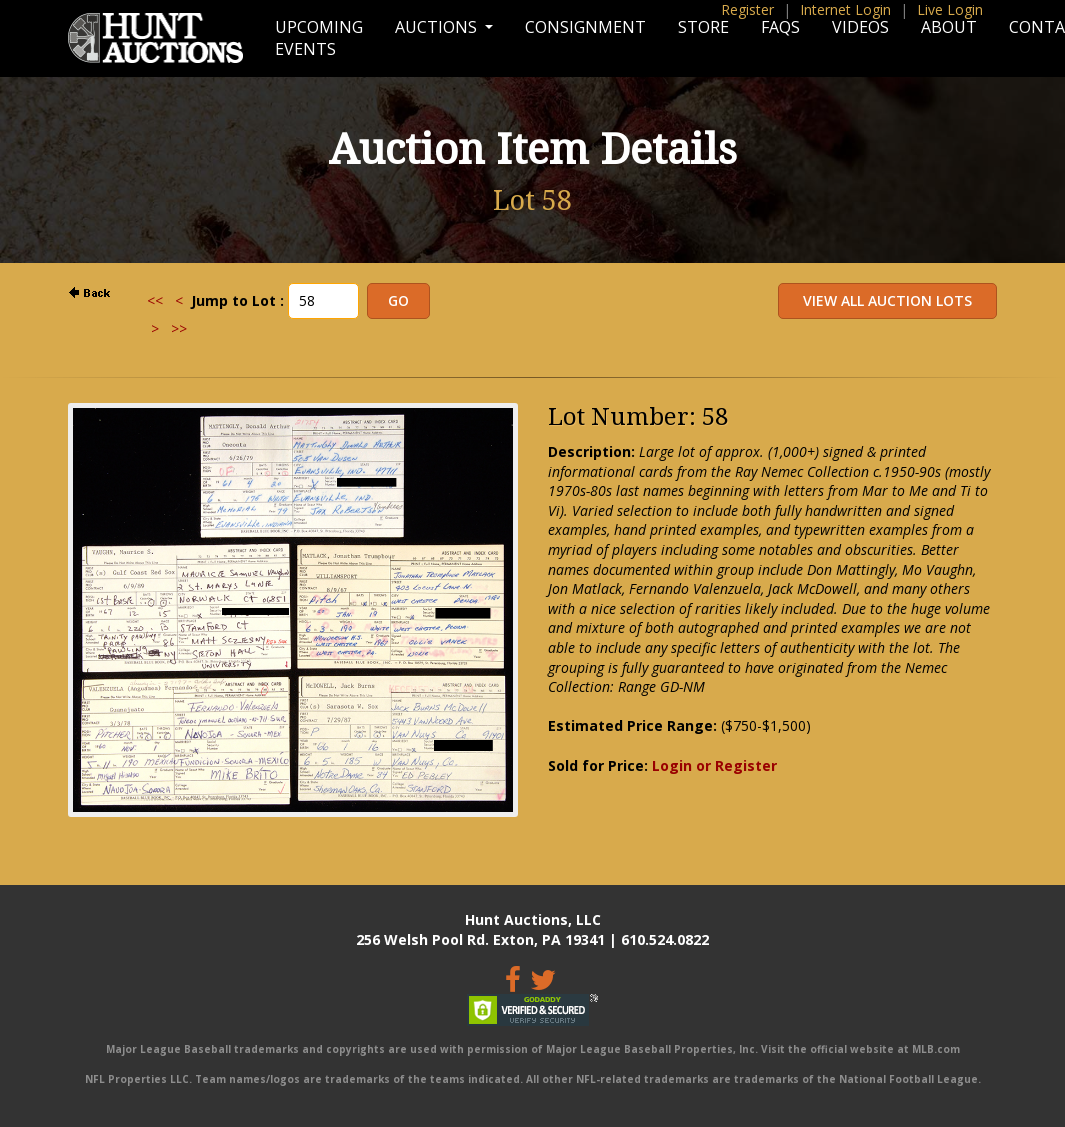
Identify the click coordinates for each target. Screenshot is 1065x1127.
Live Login (950, 9)
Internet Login (845, 9)
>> (179, 328)
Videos (860, 27)
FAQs (780, 27)
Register (747, 9)
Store (703, 27)
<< (155, 300)
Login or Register (714, 765)
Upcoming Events (319, 38)
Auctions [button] (438, 27)
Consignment (585, 27)
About (949, 27)
